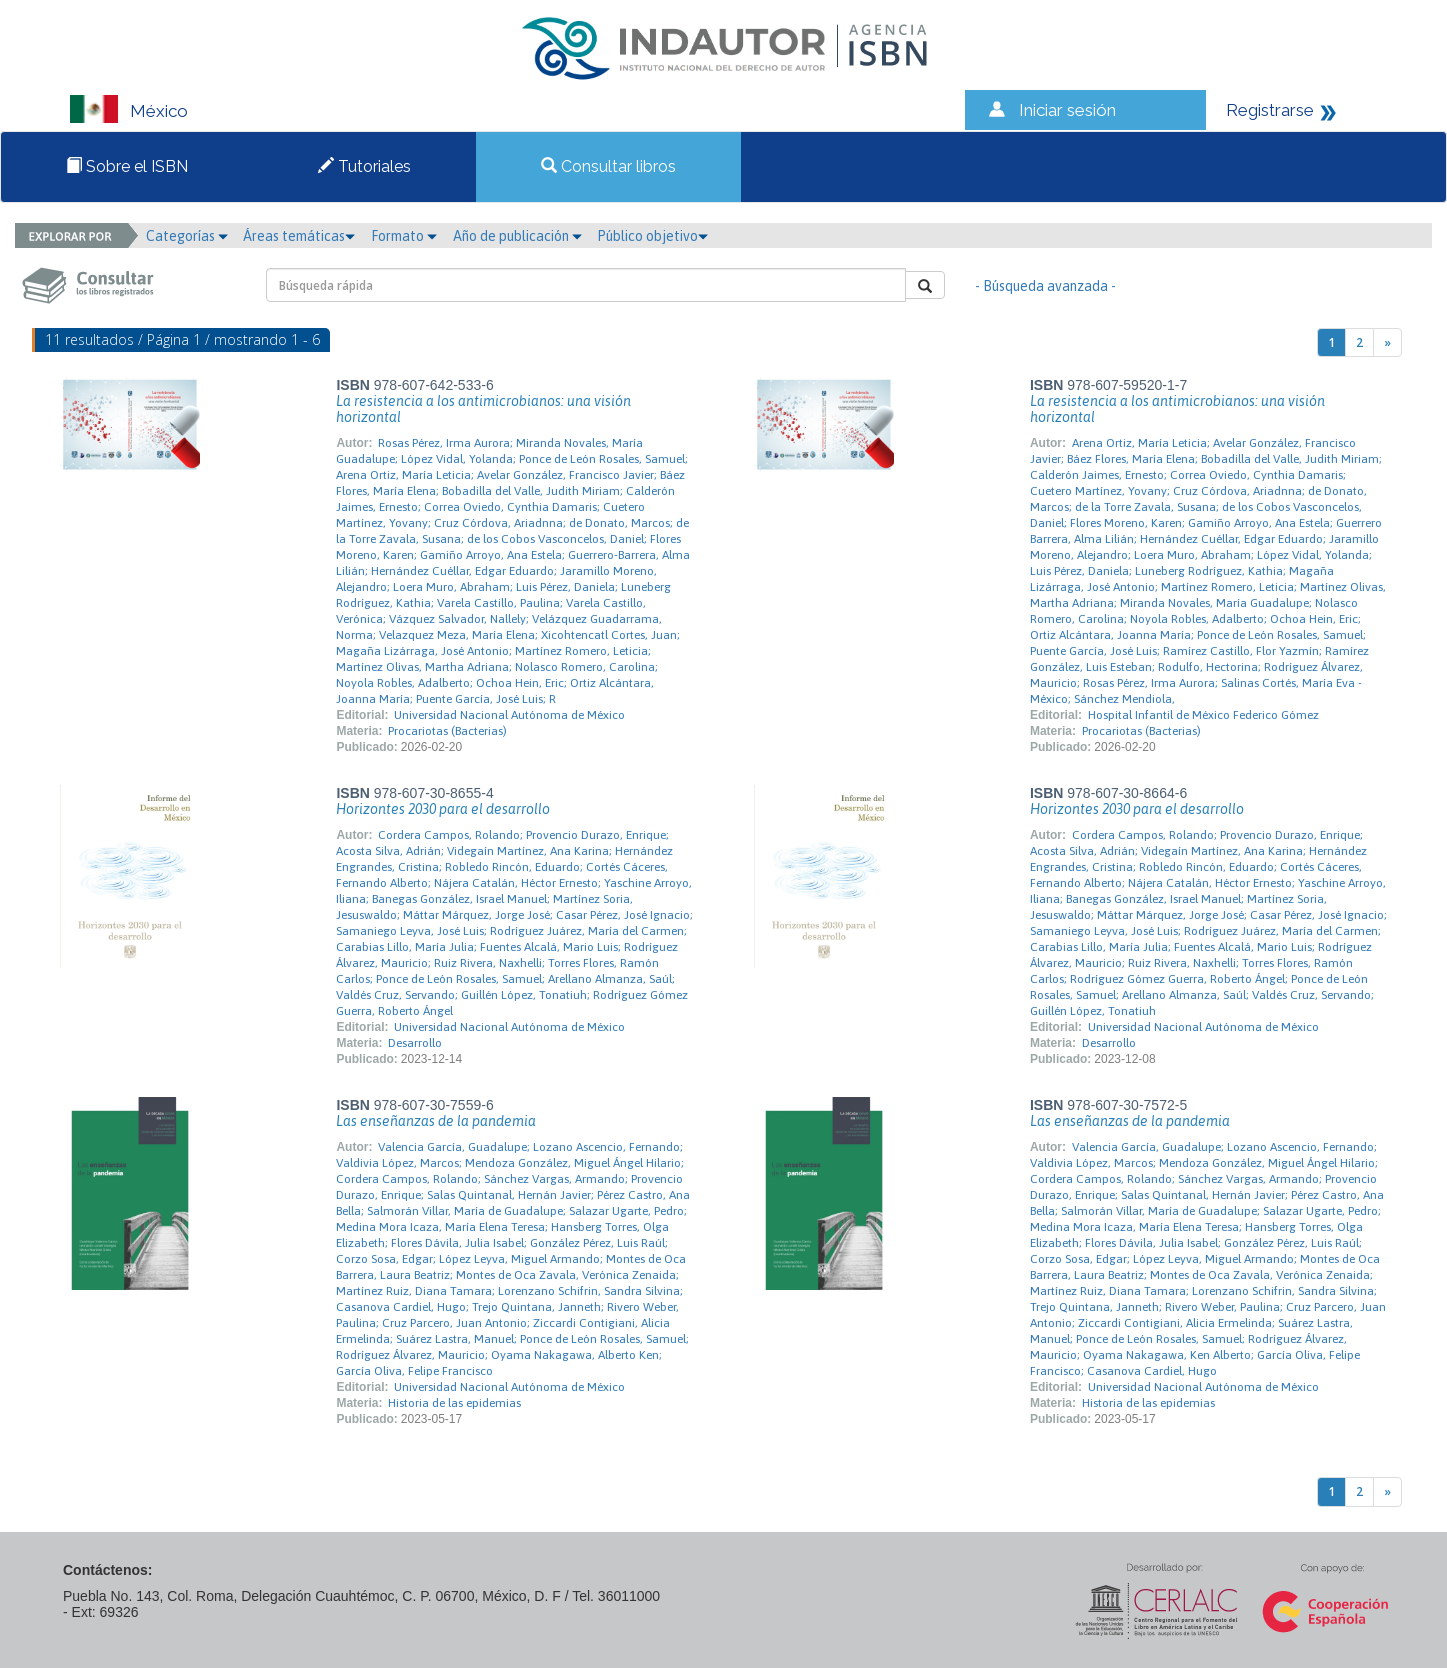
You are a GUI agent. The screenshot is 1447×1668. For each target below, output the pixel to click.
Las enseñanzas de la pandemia (436, 1121)
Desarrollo (415, 1043)
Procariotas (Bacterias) (447, 731)
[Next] (1387, 342)
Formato (404, 236)
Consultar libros (608, 166)
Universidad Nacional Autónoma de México (509, 715)
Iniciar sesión (1067, 110)
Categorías (187, 236)
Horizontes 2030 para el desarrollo (443, 809)
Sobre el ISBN (127, 166)
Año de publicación (517, 236)
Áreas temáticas (299, 236)
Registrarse (1270, 110)
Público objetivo (652, 236)
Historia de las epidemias (454, 1403)
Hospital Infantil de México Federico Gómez (1203, 715)
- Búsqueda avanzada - (1045, 286)
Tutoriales (364, 166)
